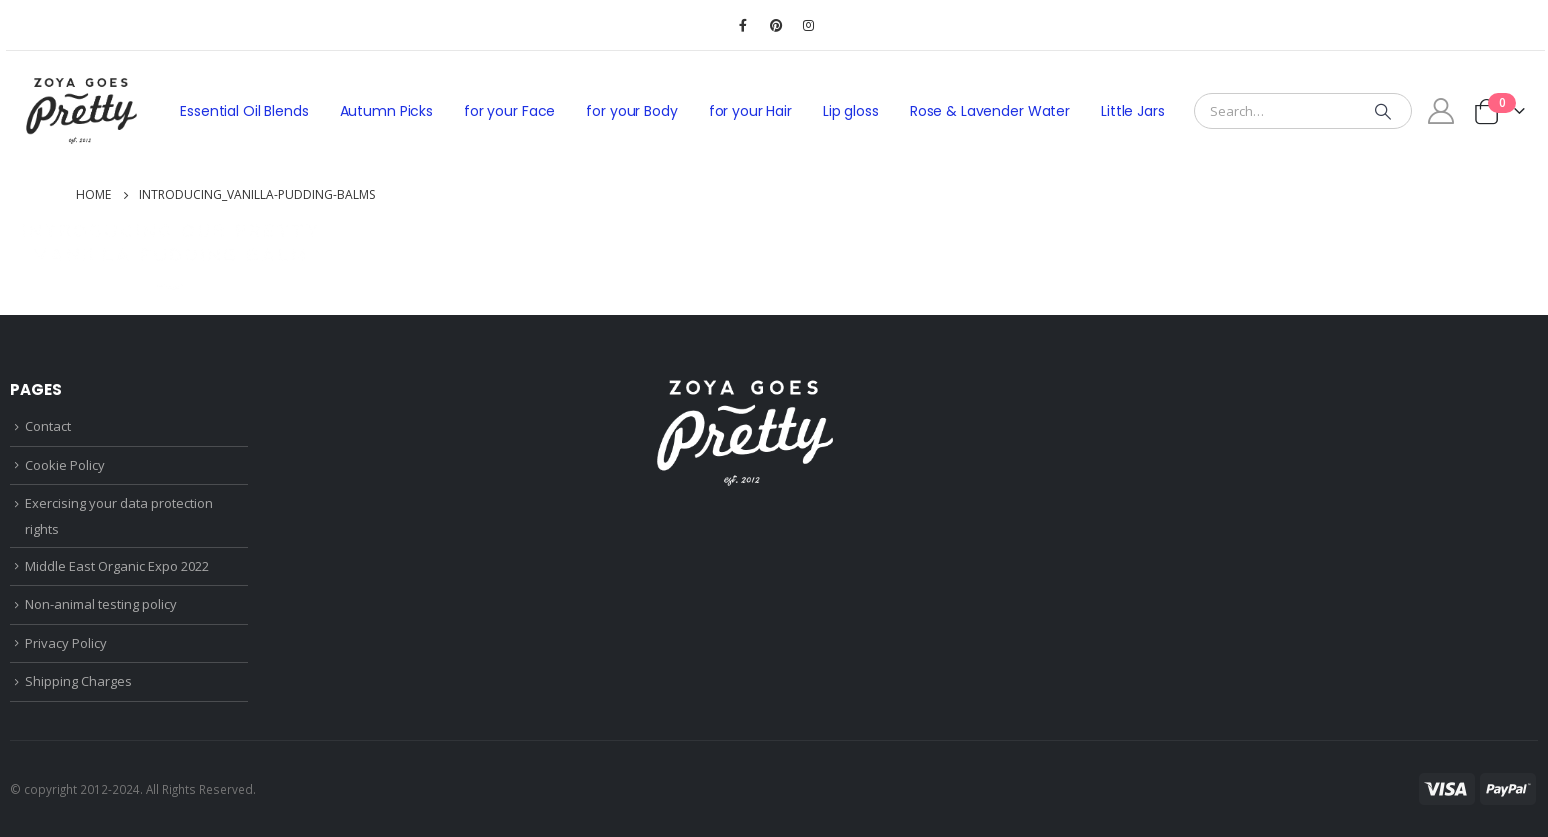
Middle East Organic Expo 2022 (117, 566)
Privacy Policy (66, 643)
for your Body (631, 111)
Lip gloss (851, 111)
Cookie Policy (65, 465)
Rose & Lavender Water (990, 111)
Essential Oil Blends (244, 111)
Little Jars (1133, 111)
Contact (48, 426)
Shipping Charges (78, 681)
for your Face (509, 111)
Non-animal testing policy (101, 604)
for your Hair (750, 111)
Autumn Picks (386, 111)
